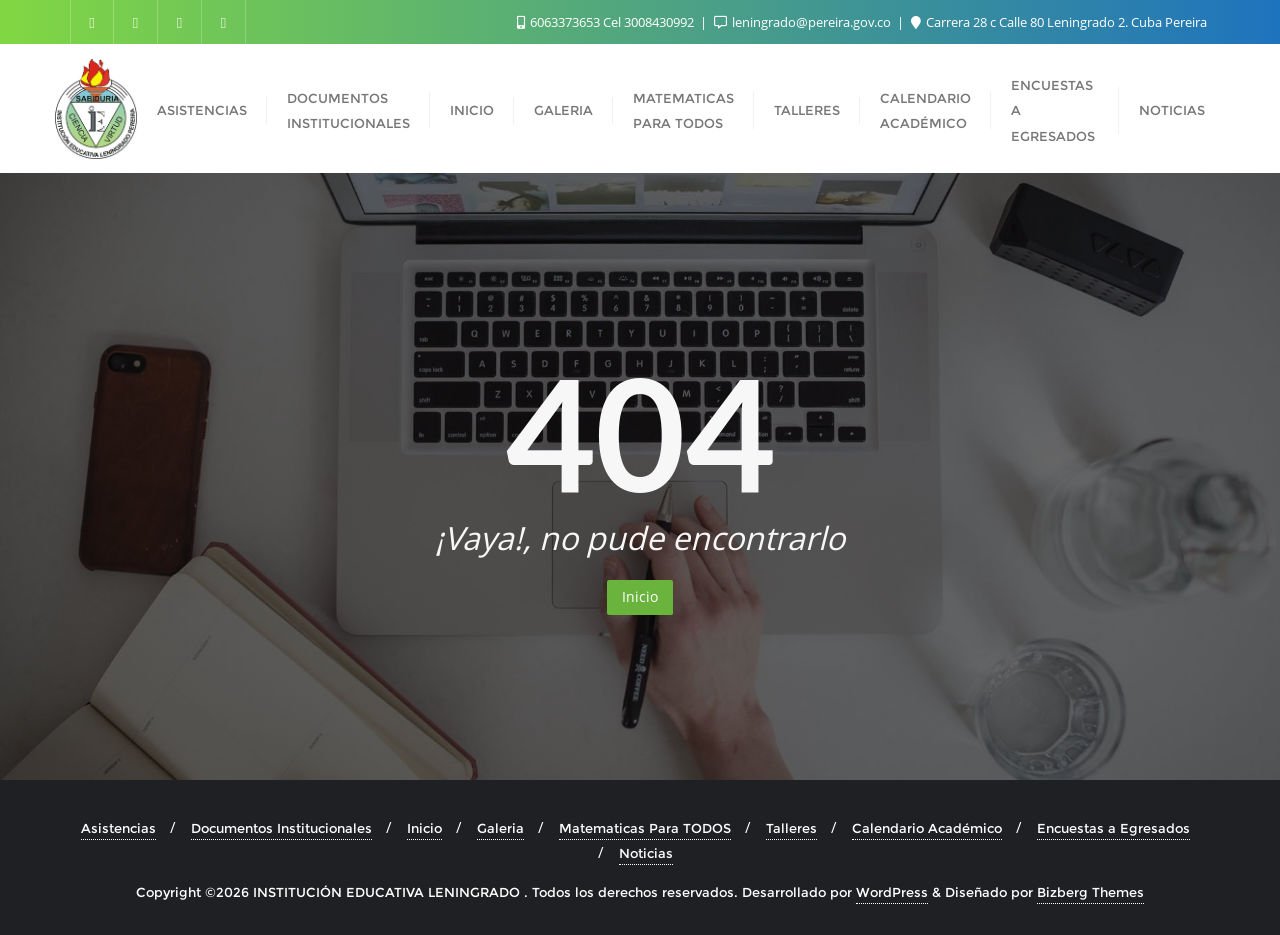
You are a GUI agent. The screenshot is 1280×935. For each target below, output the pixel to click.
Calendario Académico (927, 828)
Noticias (646, 853)
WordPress (892, 892)
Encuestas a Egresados (1113, 828)
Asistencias (118, 828)
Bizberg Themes (1090, 892)
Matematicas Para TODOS (645, 828)
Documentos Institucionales (281, 828)
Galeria (500, 828)
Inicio (640, 596)
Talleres (791, 828)
